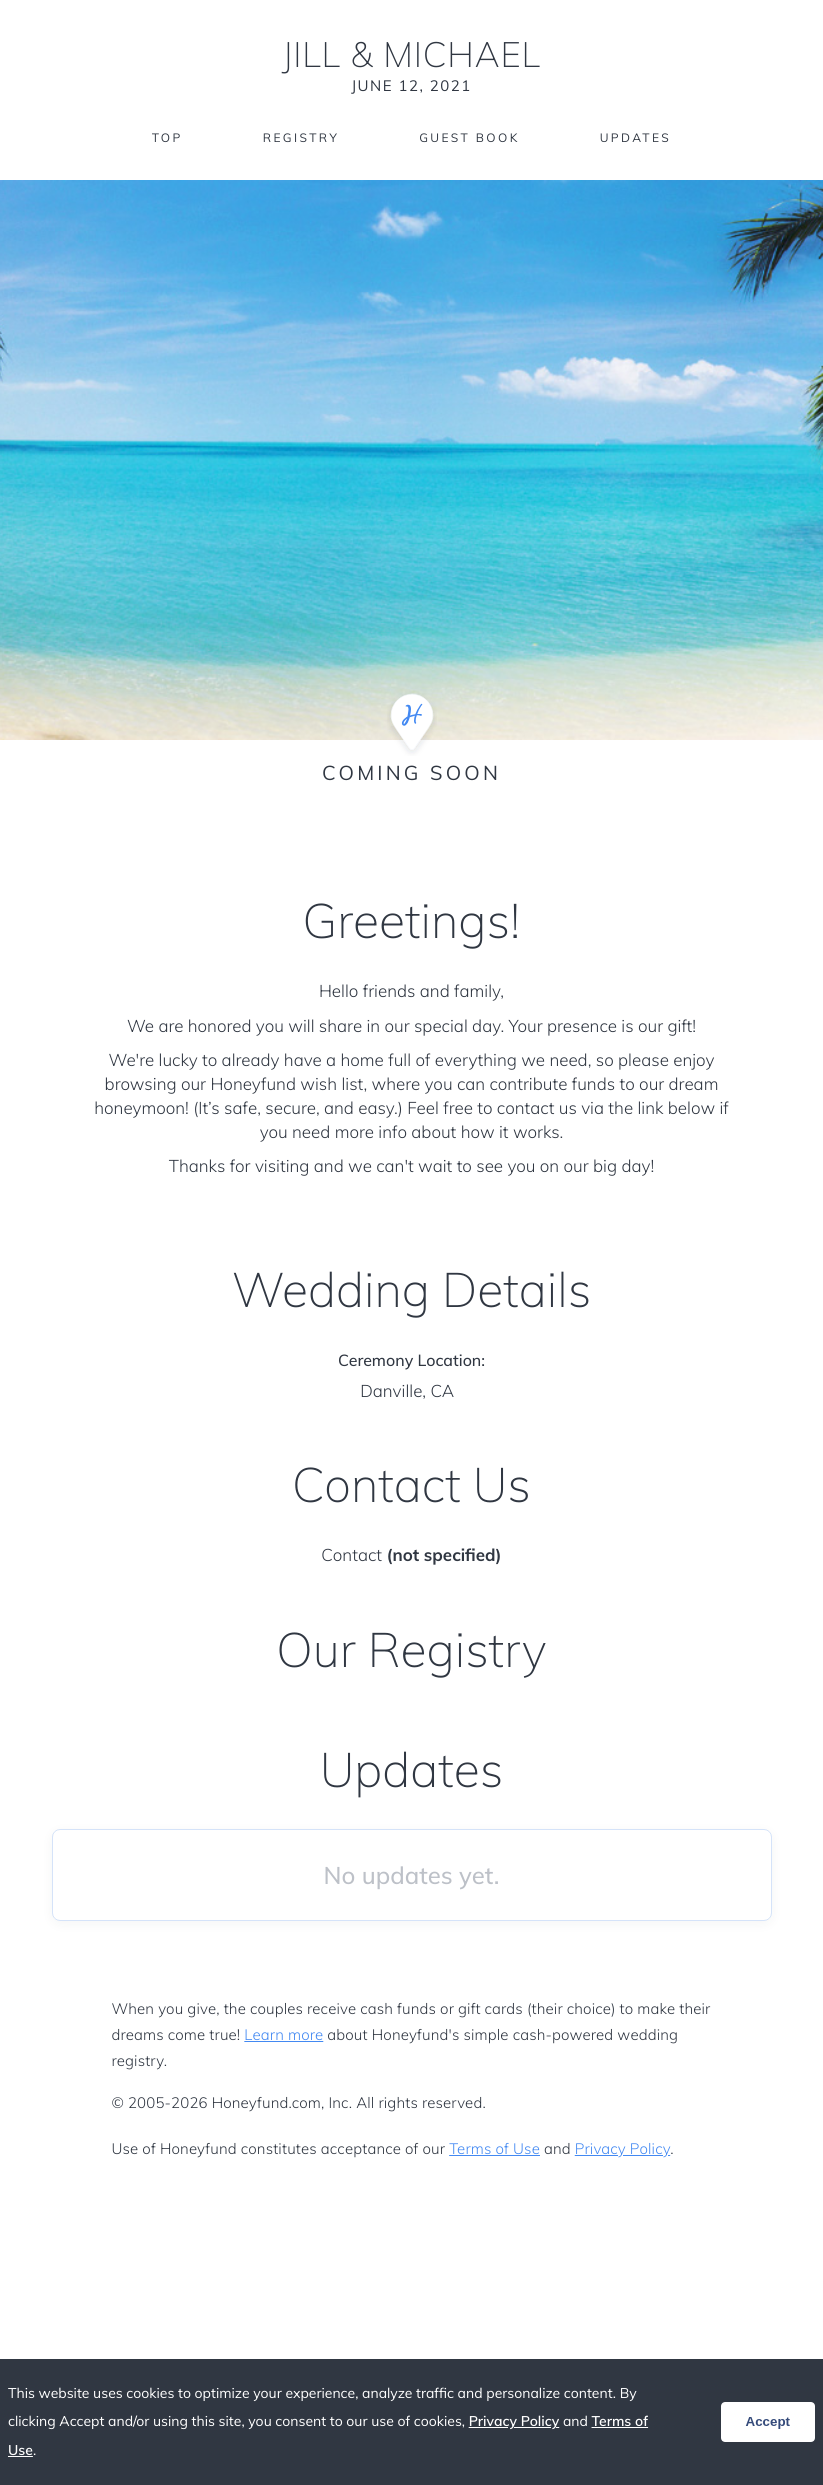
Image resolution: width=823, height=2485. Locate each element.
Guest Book (469, 137)
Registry (301, 137)
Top (167, 137)
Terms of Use (494, 2148)
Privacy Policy (622, 2148)
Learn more (283, 2034)
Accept (768, 2421)
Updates (636, 137)
